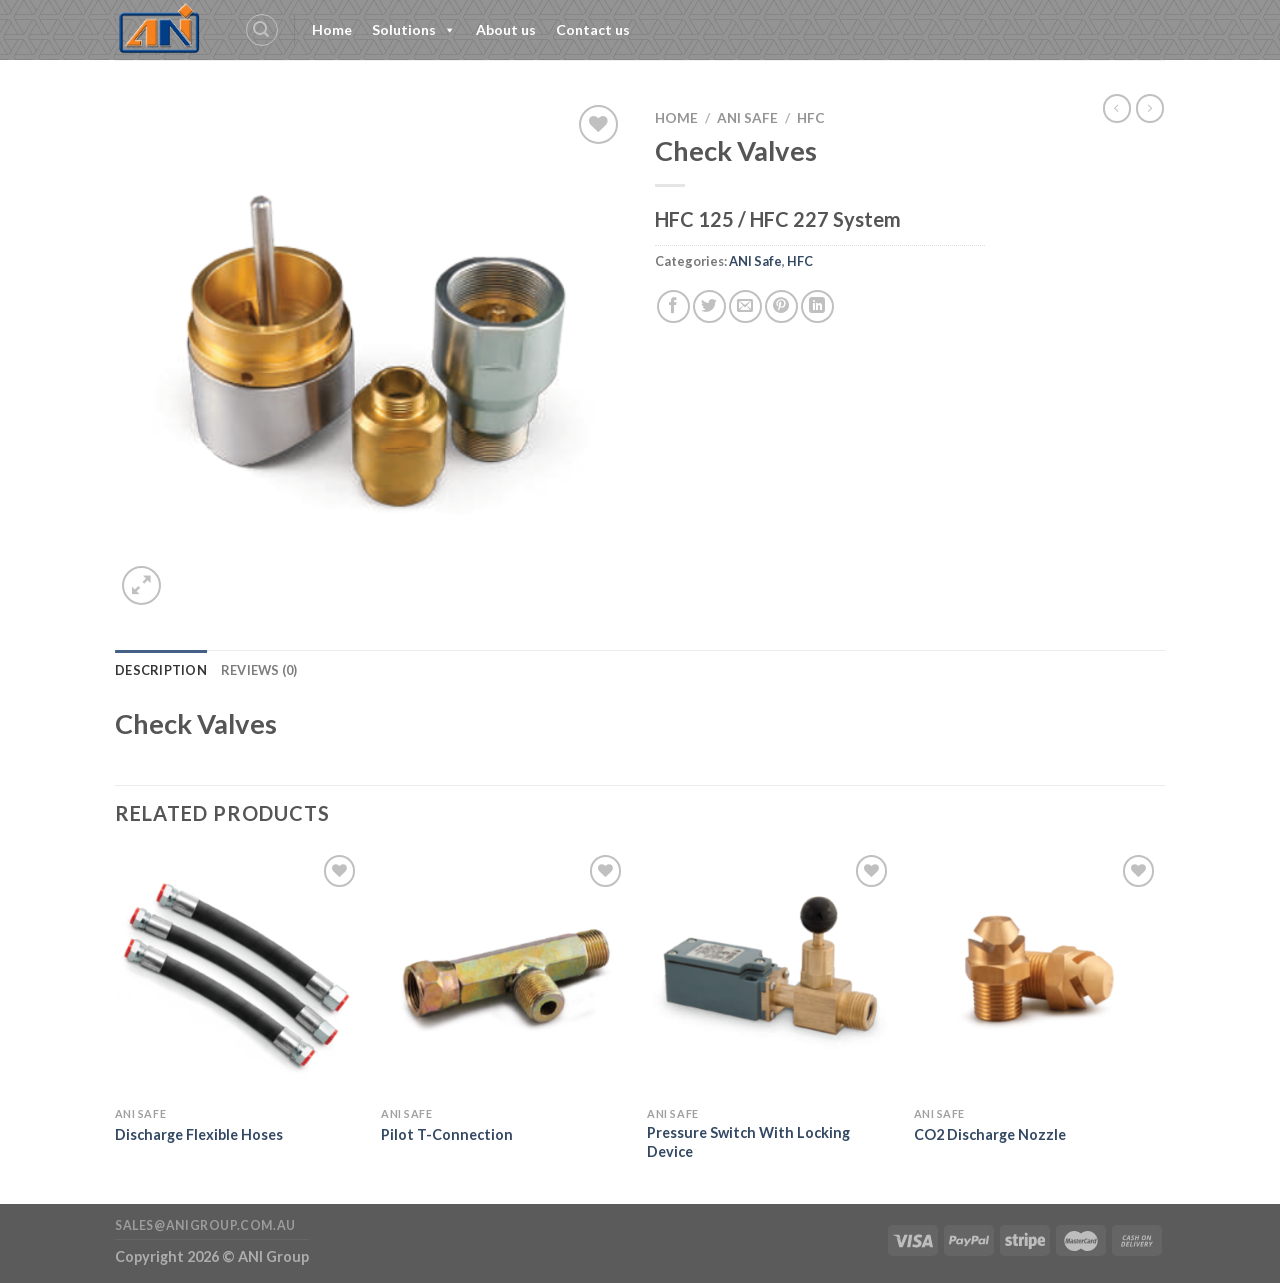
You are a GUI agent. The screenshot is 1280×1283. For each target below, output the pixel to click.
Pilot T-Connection (447, 1134)
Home (332, 29)
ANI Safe (747, 118)
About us (506, 29)
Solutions (414, 30)
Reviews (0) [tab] (259, 670)
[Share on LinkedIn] (817, 306)
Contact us (593, 29)
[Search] (262, 30)
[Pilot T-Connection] (504, 973)
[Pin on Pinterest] (781, 306)
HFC (811, 118)
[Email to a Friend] (745, 306)
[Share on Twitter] (709, 306)
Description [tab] (161, 670)
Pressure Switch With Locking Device (748, 1142)
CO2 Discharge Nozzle (990, 1134)
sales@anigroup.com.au (205, 1225)
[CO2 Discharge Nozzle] (1037, 973)
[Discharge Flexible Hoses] (238, 973)
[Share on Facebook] (673, 306)
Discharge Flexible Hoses (199, 1134)
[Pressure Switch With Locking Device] (770, 973)
